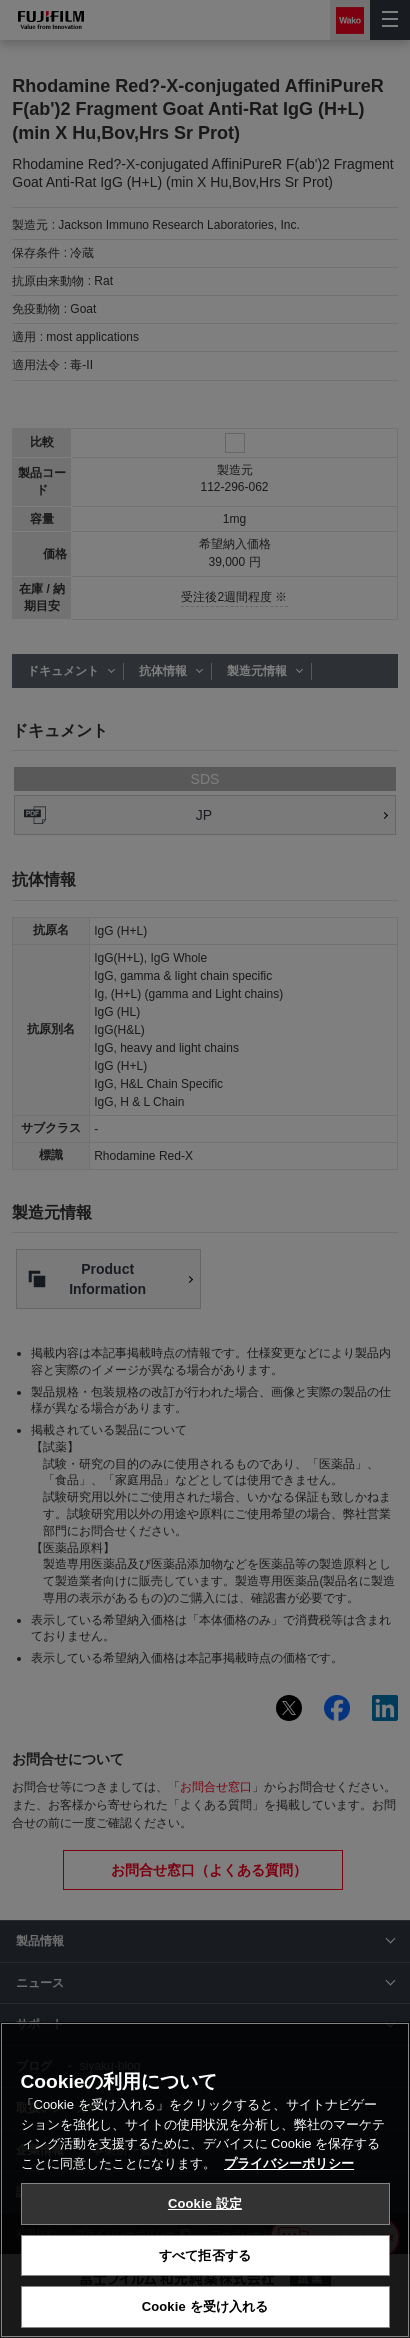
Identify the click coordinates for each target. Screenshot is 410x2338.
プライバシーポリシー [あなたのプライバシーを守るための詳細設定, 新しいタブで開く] (289, 2163)
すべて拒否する (205, 2255)
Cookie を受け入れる (205, 2307)
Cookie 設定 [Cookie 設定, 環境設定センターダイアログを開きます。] (205, 2203)
